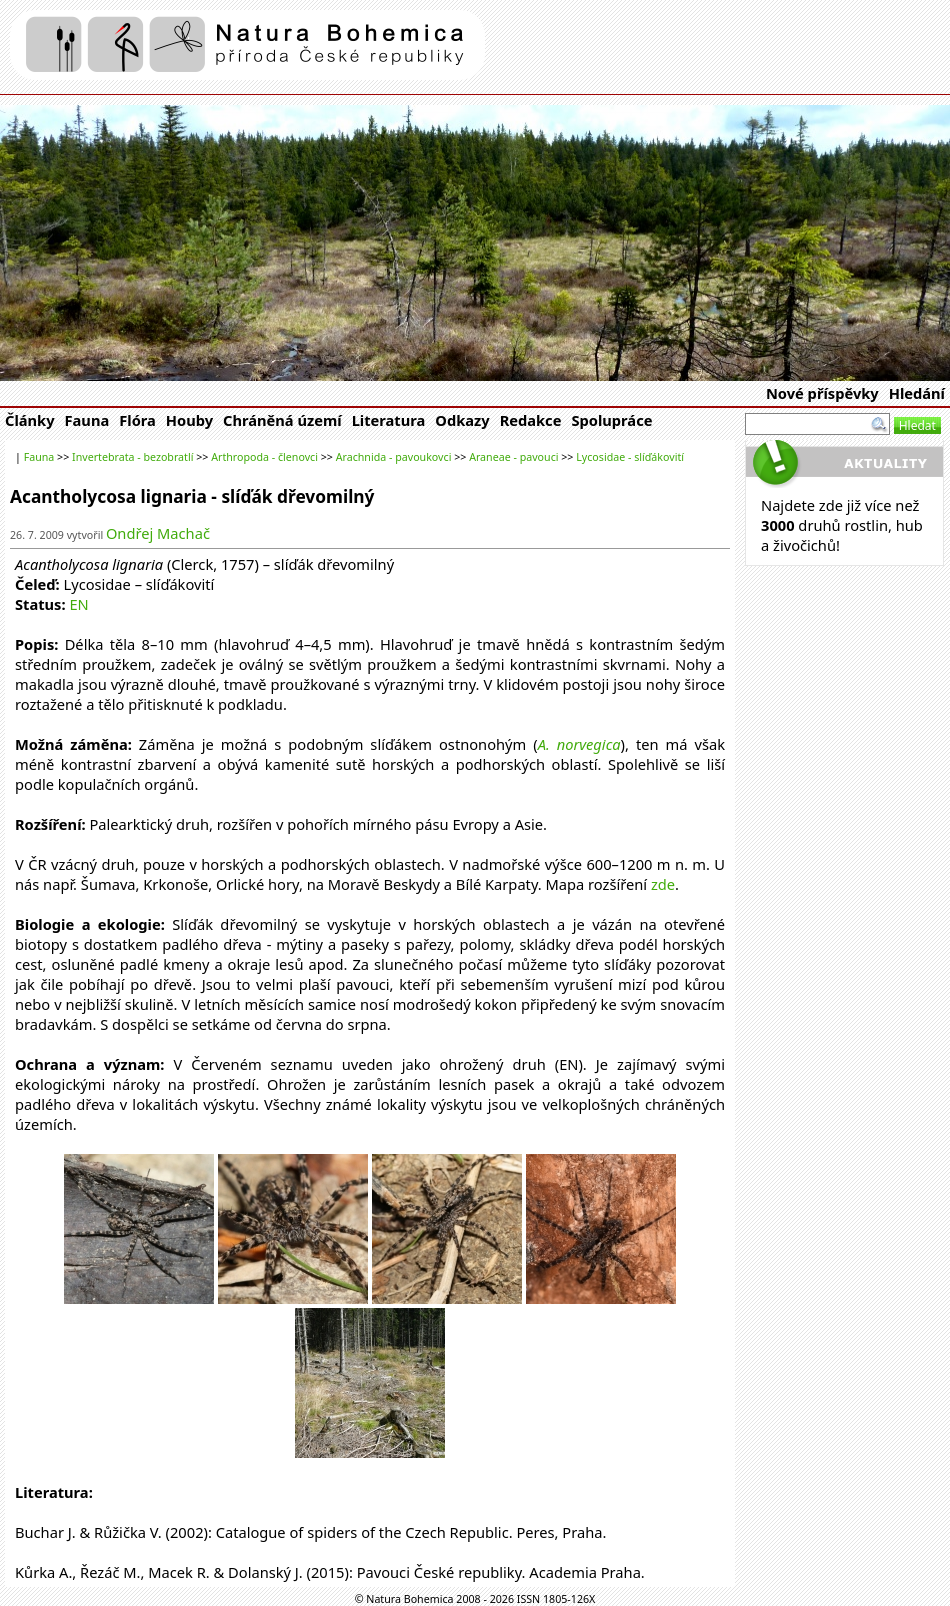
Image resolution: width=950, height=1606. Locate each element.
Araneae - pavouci (513, 457)
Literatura (389, 420)
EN (78, 604)
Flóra (137, 420)
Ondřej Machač (158, 533)
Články (30, 420)
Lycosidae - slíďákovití (630, 457)
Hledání (917, 393)
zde (663, 884)
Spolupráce (611, 420)
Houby (189, 420)
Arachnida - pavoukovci (394, 457)
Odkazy (462, 420)
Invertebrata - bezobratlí (132, 457)
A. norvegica (579, 744)
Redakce (531, 420)
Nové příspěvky (822, 393)
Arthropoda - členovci (264, 457)
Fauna (87, 420)
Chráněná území (282, 420)
